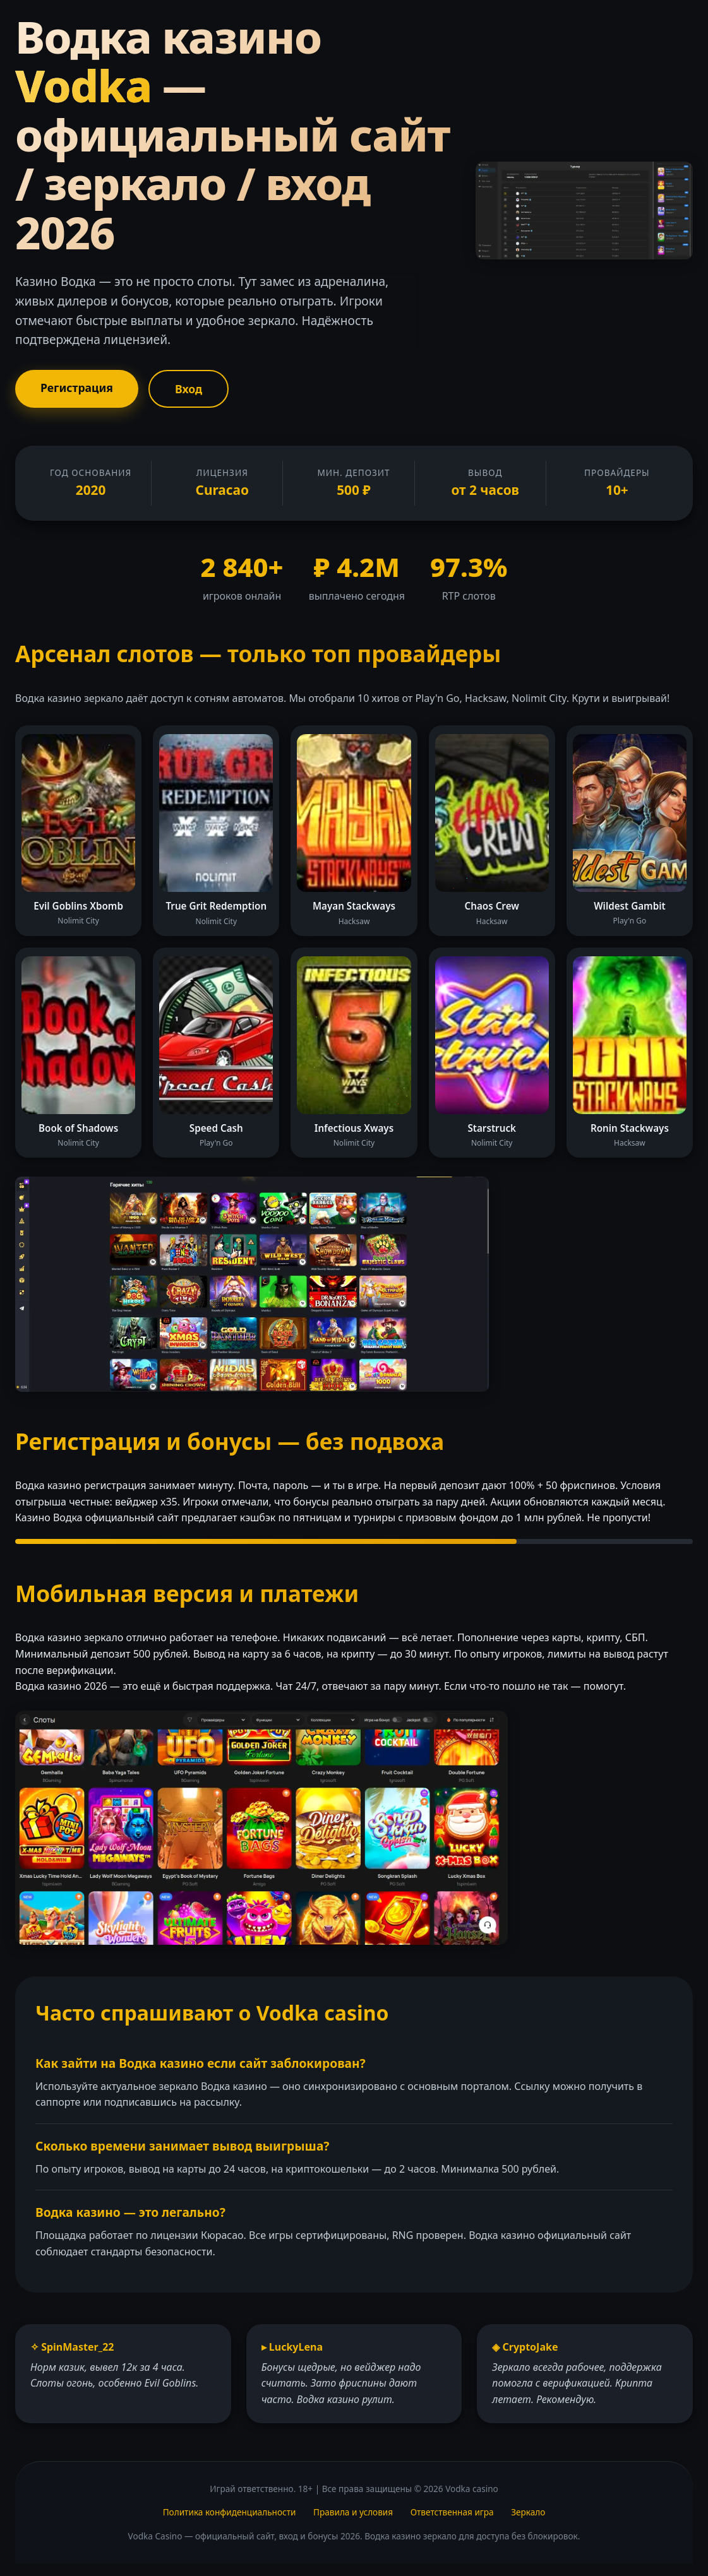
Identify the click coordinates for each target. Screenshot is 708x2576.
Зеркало (528, 2512)
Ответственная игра (452, 2512)
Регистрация (76, 387)
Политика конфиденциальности (229, 2512)
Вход (188, 388)
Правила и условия (353, 2512)
